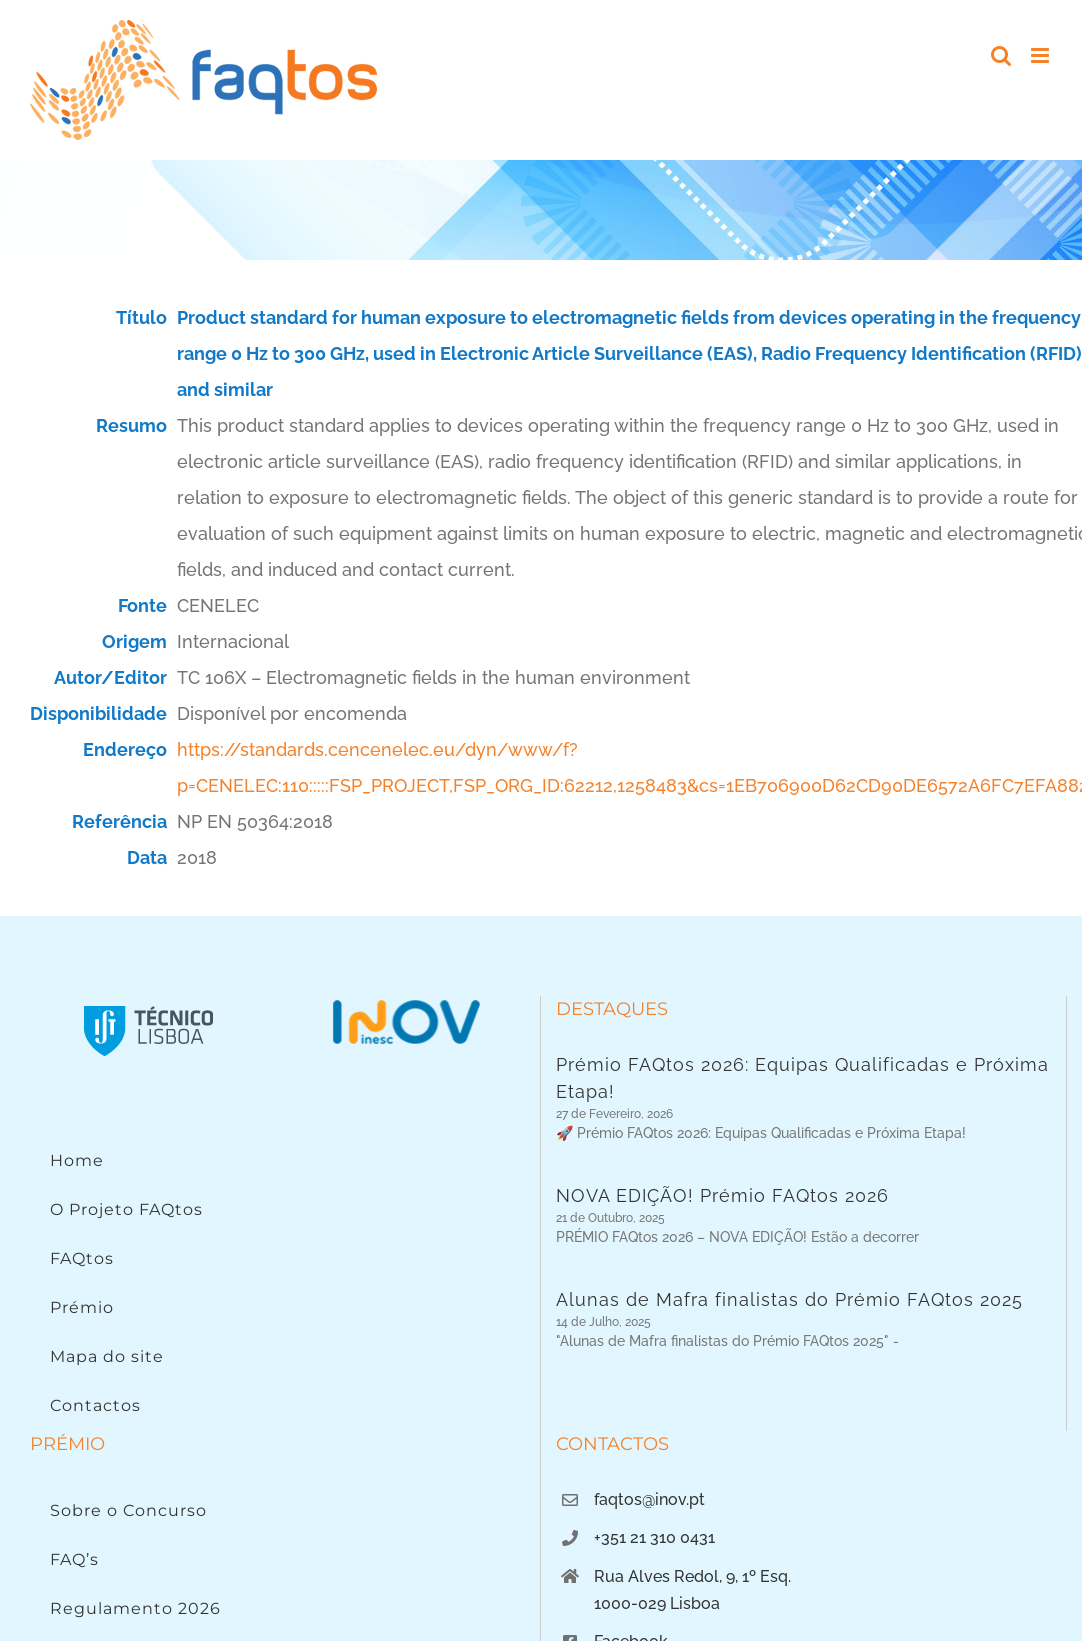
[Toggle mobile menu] (1041, 55)
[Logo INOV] (406, 1004)
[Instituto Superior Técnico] (149, 1004)
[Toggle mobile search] (1001, 55)
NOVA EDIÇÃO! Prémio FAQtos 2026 (722, 1202)
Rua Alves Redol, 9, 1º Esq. (692, 1601)
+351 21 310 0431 (654, 1563)
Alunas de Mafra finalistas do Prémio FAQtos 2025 (789, 1313)
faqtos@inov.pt (649, 1525)
